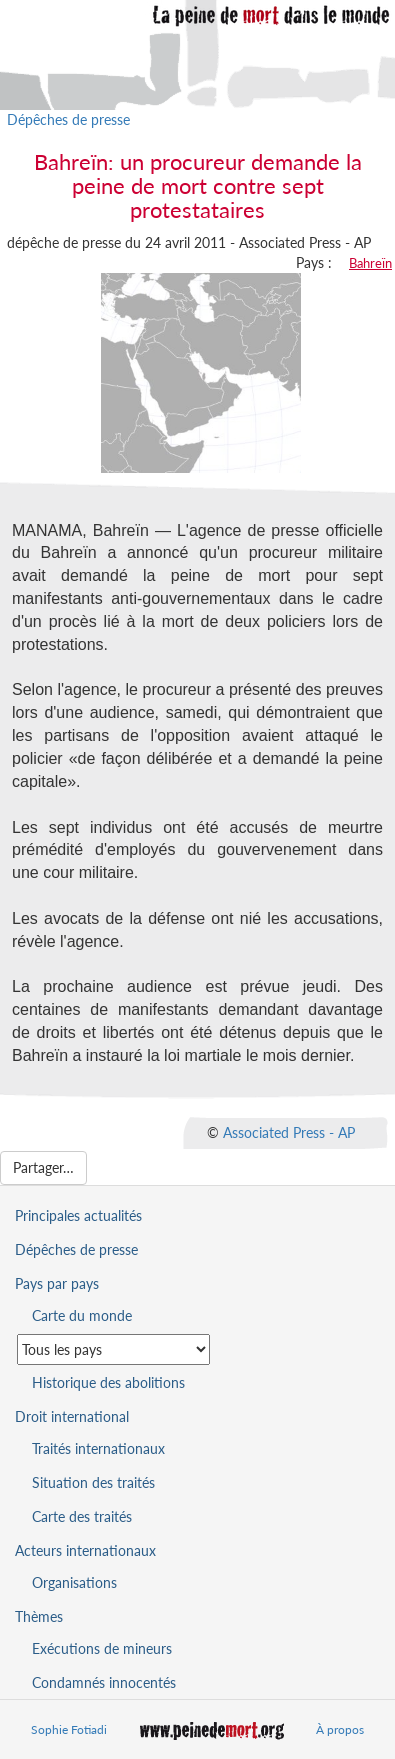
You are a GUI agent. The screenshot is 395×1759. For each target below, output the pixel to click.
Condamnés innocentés (104, 1682)
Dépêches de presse (68, 119)
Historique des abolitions (108, 1382)
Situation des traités (93, 1482)
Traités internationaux (98, 1448)
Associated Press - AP (289, 1131)
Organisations (74, 1582)
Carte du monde (82, 1315)
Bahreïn (370, 263)
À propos (340, 1729)
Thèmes (39, 1616)
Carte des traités (82, 1516)
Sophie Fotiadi (69, 1729)
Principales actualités (78, 1215)
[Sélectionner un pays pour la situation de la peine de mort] (113, 1349)
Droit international (72, 1416)
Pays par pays (57, 1283)
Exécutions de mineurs (102, 1648)
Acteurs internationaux (85, 1550)
